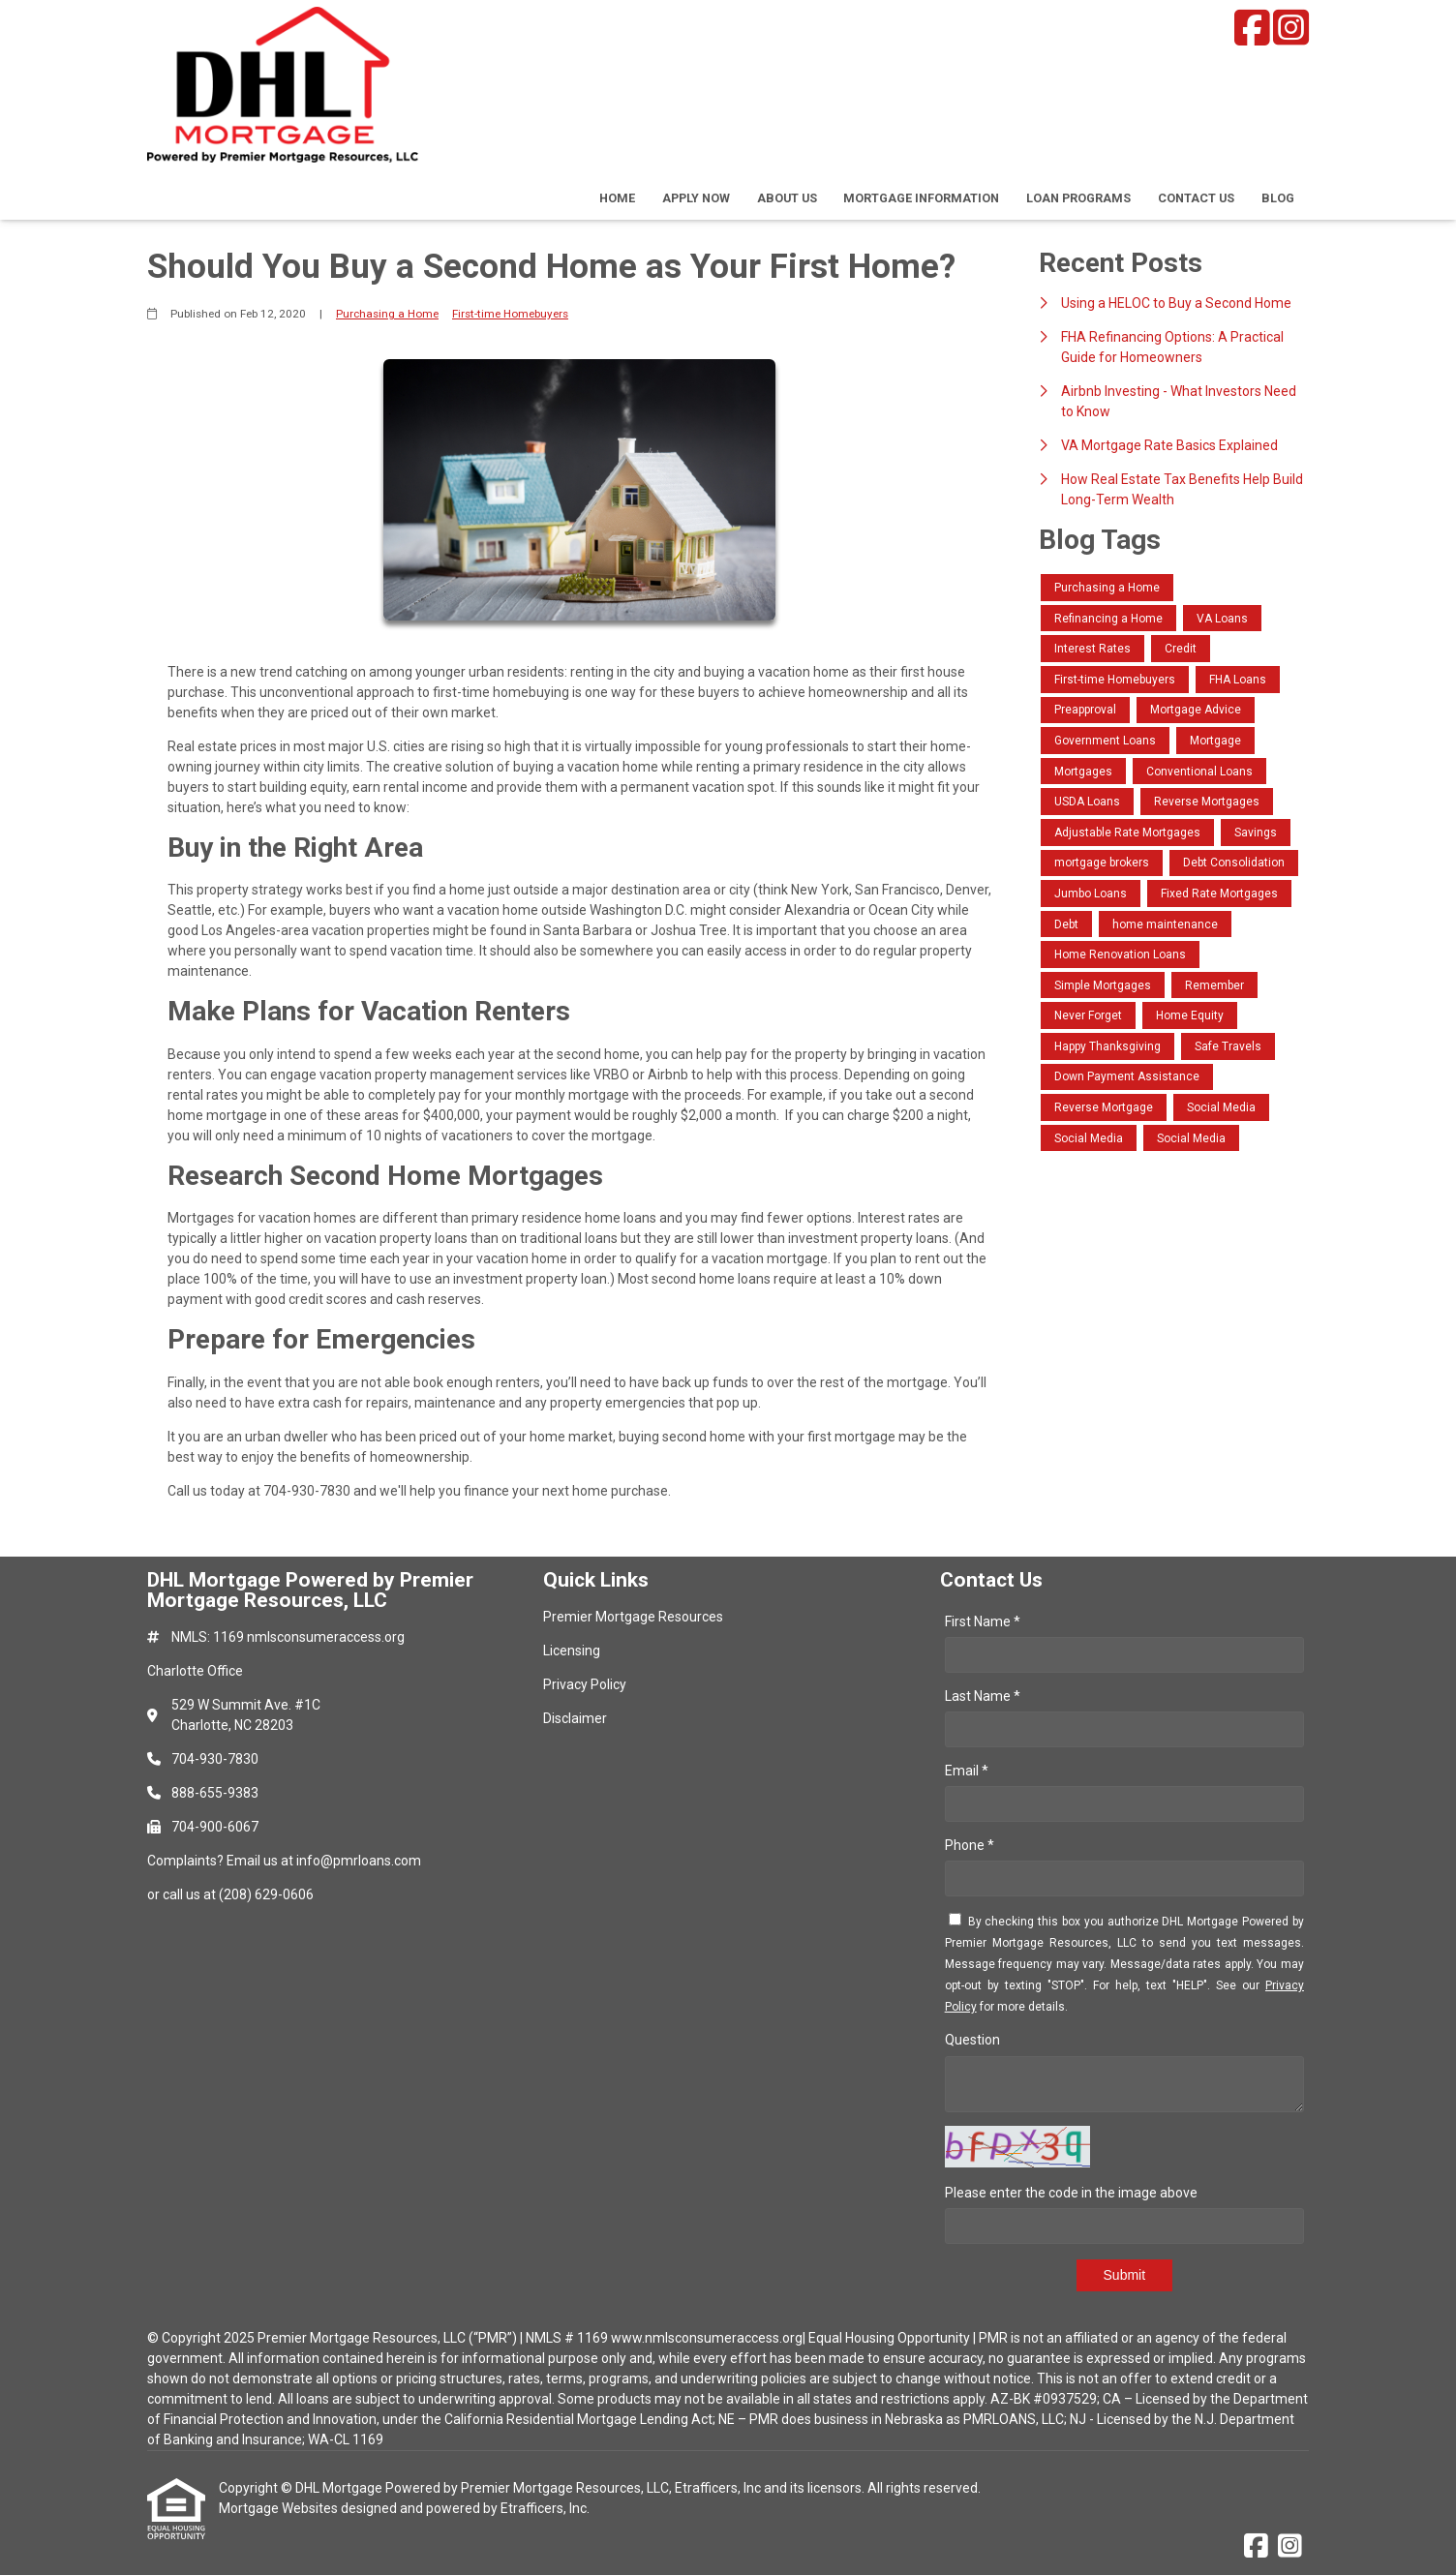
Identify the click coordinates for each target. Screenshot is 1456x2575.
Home (617, 198)
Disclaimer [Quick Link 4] (575, 1718)
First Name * (982, 1621)
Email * (966, 1770)
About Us (787, 198)
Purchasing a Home (387, 313)
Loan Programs (1078, 198)
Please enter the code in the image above (1071, 2192)
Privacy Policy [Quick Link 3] (584, 1684)
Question (972, 2039)
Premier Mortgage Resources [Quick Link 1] (633, 1616)
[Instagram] (1291, 27)
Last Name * (982, 1696)
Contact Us (1196, 198)
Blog (1277, 198)
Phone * (969, 1845)
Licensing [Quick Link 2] (571, 1650)
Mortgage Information (921, 198)
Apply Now (696, 198)
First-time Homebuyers (510, 313)
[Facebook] (1252, 27)
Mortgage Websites (280, 2508)
